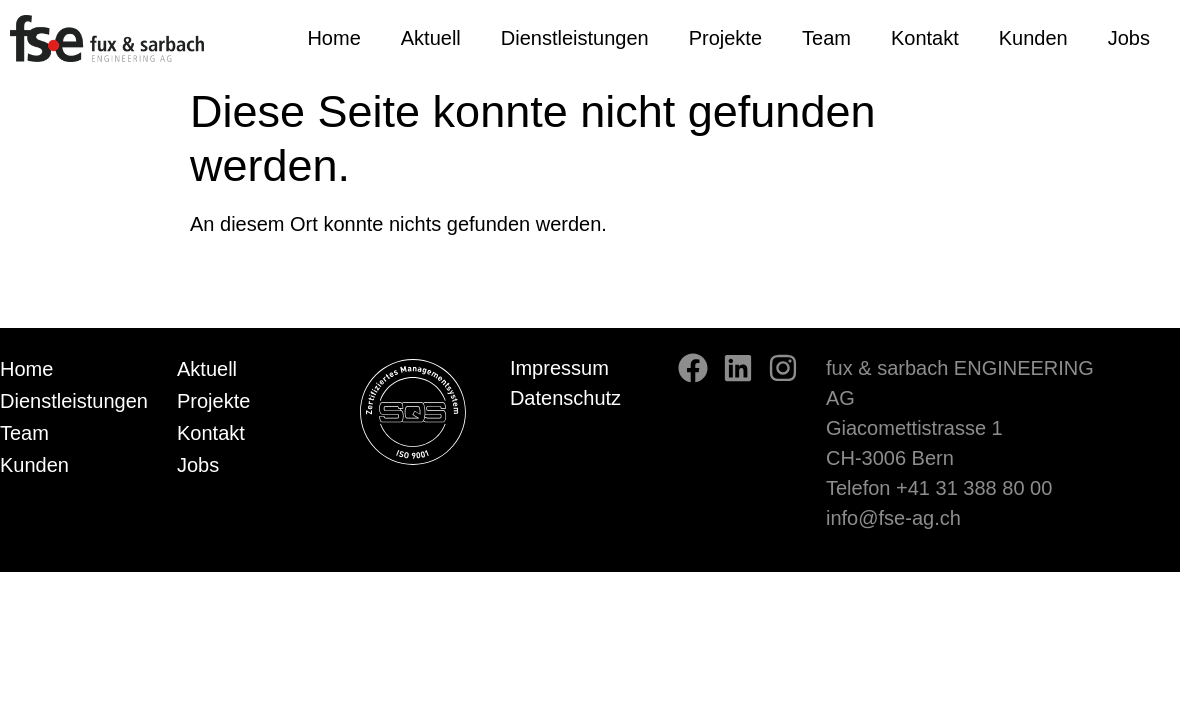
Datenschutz (565, 398)
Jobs (1129, 38)
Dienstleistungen (575, 38)
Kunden (1033, 38)
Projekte (725, 38)
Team (826, 38)
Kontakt (925, 38)
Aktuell (431, 38)
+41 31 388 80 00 (974, 488)
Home (333, 38)
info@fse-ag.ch (893, 518)
